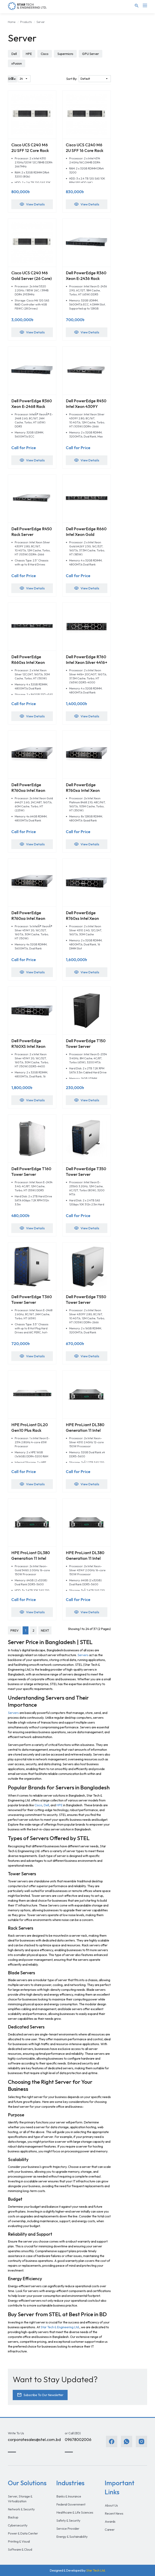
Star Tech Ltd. (96, 2570)
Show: (12, 79)
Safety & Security (68, 2520)
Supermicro (65, 54)
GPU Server (90, 54)
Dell (14, 54)
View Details (32, 204)
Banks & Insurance (68, 2496)
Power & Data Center (23, 2533)
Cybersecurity (17, 2525)
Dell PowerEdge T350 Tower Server (86, 1171)
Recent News (114, 2513)
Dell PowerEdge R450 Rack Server (31, 531)
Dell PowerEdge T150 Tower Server (86, 1043)
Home (11, 22)
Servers (83, 1655)
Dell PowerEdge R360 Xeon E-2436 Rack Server (86, 278)
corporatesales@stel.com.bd (34, 2439)
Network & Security (21, 2509)
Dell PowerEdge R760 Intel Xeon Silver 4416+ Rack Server (86, 662)
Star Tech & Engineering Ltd (60, 2327)
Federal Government (70, 2504)
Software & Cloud (20, 2549)
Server (41, 22)
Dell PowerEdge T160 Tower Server (31, 1171)
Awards (110, 2521)
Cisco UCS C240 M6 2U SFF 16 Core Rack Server (84, 150)
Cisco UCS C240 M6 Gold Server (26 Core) (31, 275)
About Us (111, 2505)
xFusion (16, 63)
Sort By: (71, 79)
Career (110, 2530)
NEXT (45, 1630)
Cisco (44, 54)
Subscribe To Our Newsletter (40, 2395)
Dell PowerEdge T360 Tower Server (31, 1299)
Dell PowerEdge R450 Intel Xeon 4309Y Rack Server (86, 406)
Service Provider (67, 2528)
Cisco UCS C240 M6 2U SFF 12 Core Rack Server (30, 150)
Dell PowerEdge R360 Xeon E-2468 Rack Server (31, 406)
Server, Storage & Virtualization (20, 2498)
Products (26, 22)
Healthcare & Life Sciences (74, 2512)
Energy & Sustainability (72, 2537)
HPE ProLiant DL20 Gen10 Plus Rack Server (29, 1430)
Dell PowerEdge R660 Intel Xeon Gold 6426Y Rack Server (86, 534)
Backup (13, 2517)
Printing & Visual (19, 2541)
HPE (29, 54)
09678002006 (78, 2439)
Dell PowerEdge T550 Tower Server (86, 1299)
